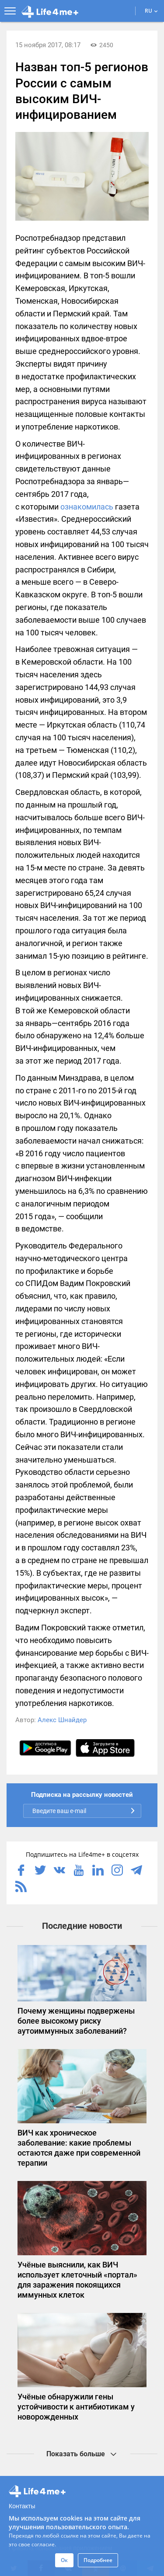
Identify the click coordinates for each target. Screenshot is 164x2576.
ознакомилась (86, 506)
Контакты (22, 2506)
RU (151, 10)
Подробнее (98, 2560)
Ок (64, 2560)
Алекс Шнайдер (62, 1720)
